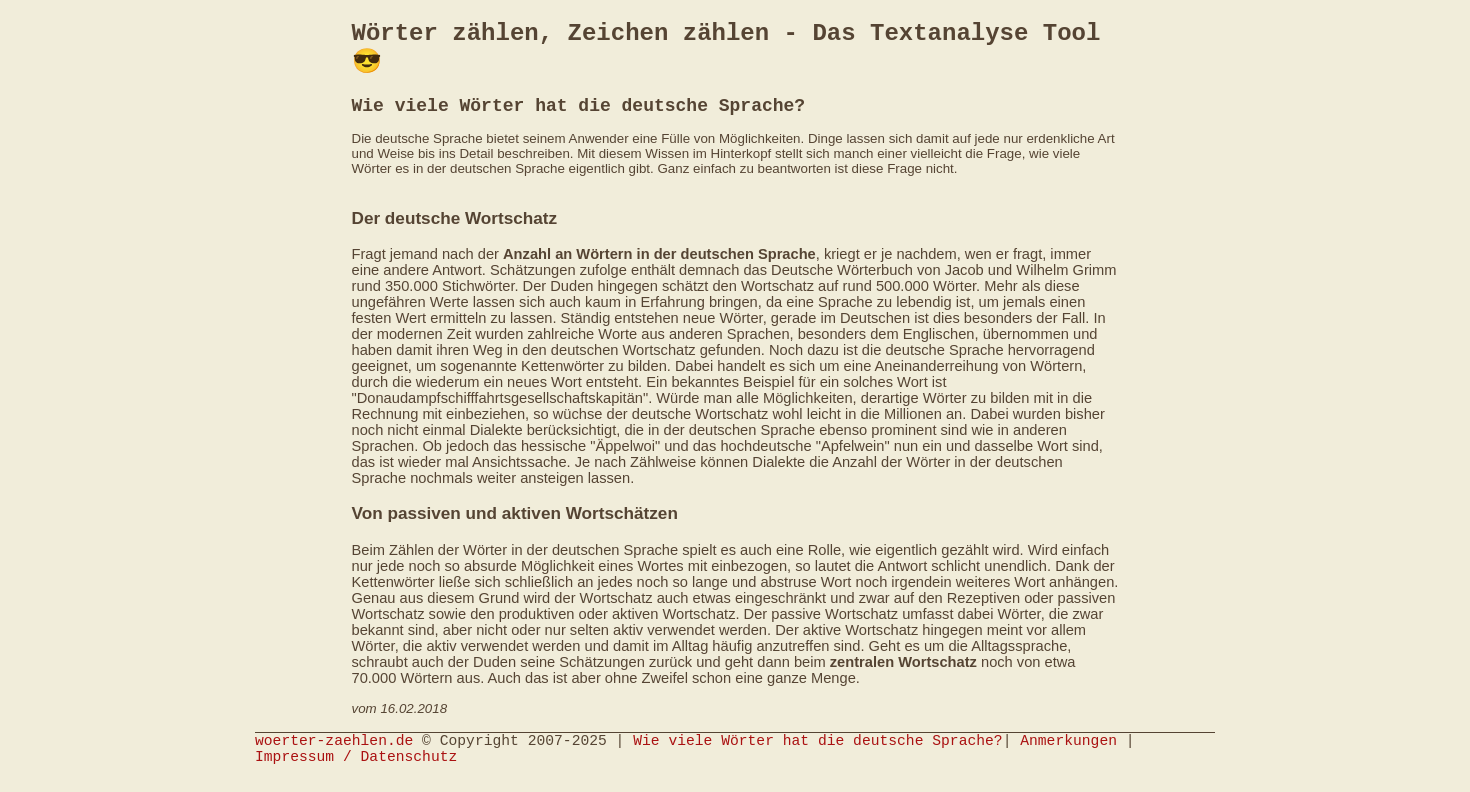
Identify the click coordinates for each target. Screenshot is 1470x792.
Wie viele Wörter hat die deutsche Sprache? (817, 757)
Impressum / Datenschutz (356, 777)
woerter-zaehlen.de (334, 757)
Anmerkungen (1068, 757)
